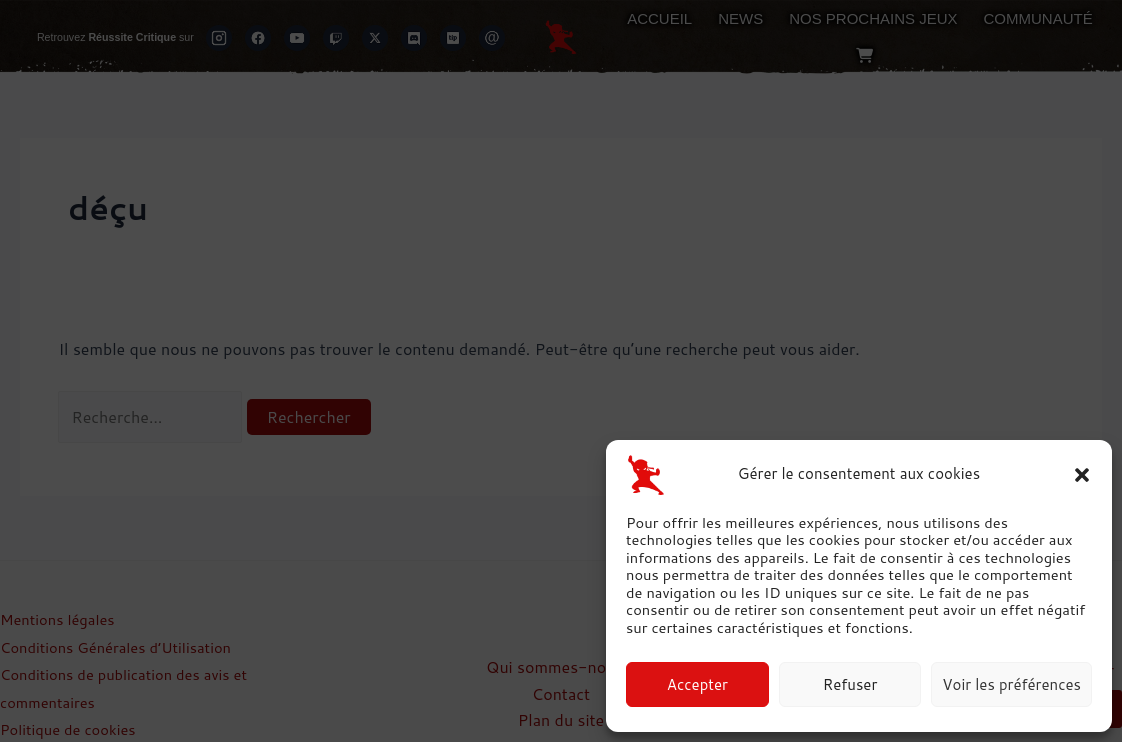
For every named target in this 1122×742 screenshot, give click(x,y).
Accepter (697, 684)
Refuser (850, 684)
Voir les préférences (1011, 684)
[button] (1082, 475)
